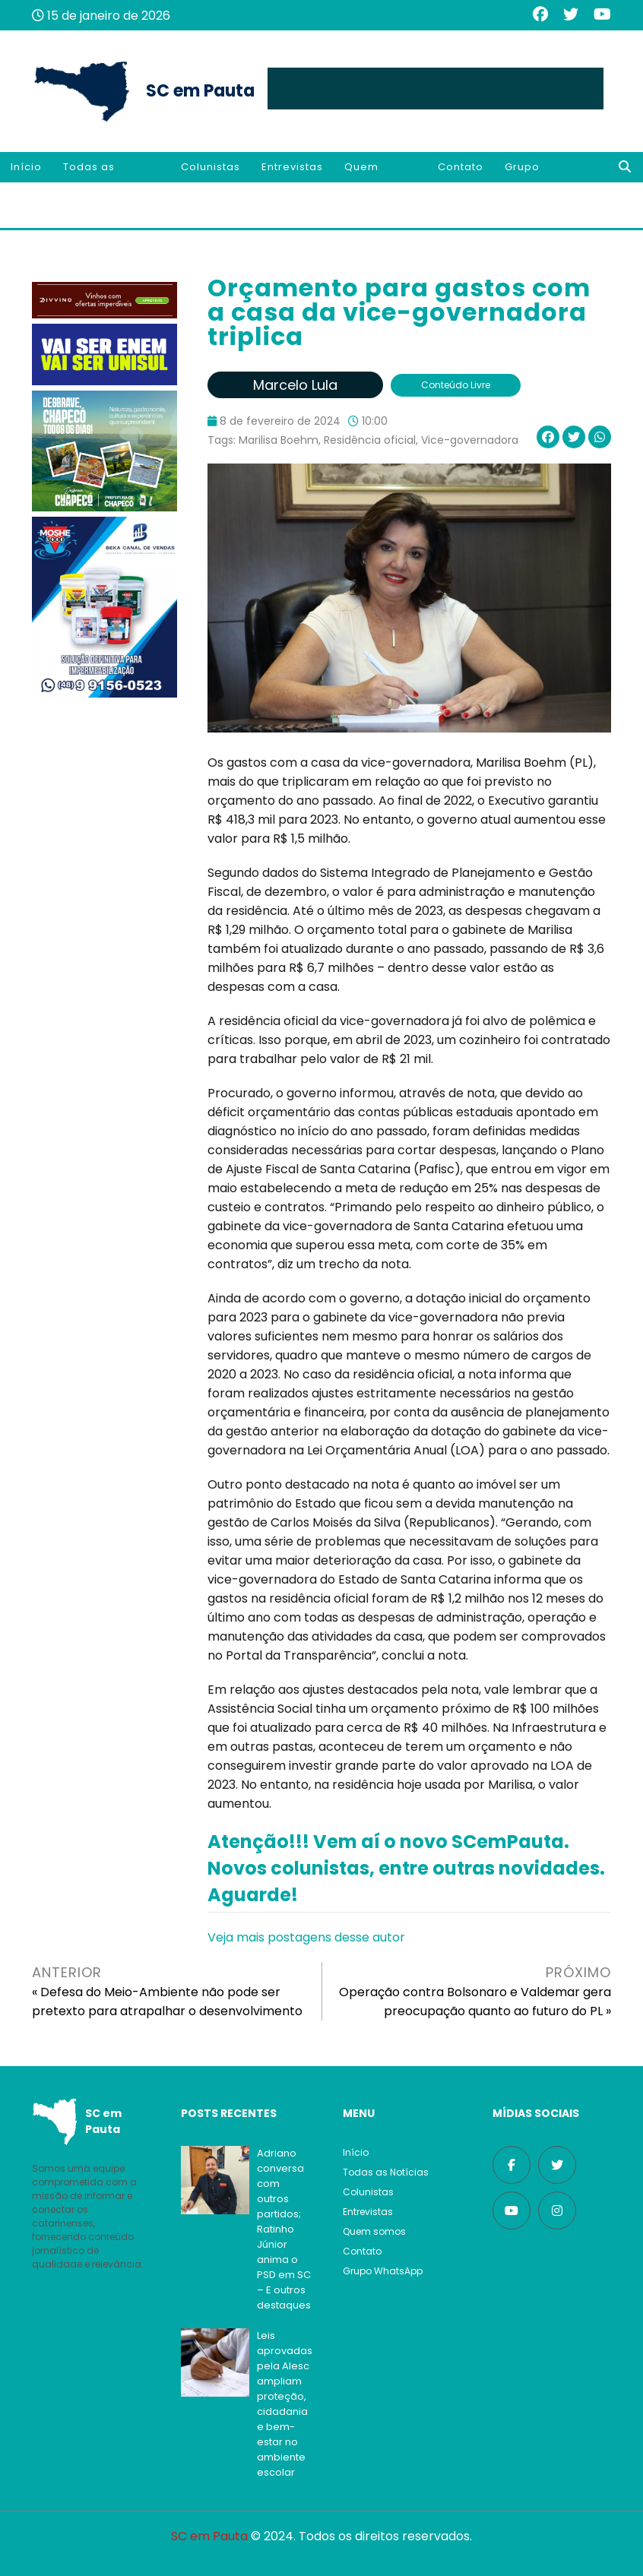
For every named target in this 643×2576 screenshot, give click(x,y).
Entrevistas (292, 167)
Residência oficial (370, 440)
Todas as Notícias (89, 182)
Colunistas (210, 167)
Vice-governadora (469, 440)
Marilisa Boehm (278, 440)
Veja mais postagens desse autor (306, 1937)
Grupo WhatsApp (533, 182)
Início (26, 167)
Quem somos (363, 182)
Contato (460, 167)
